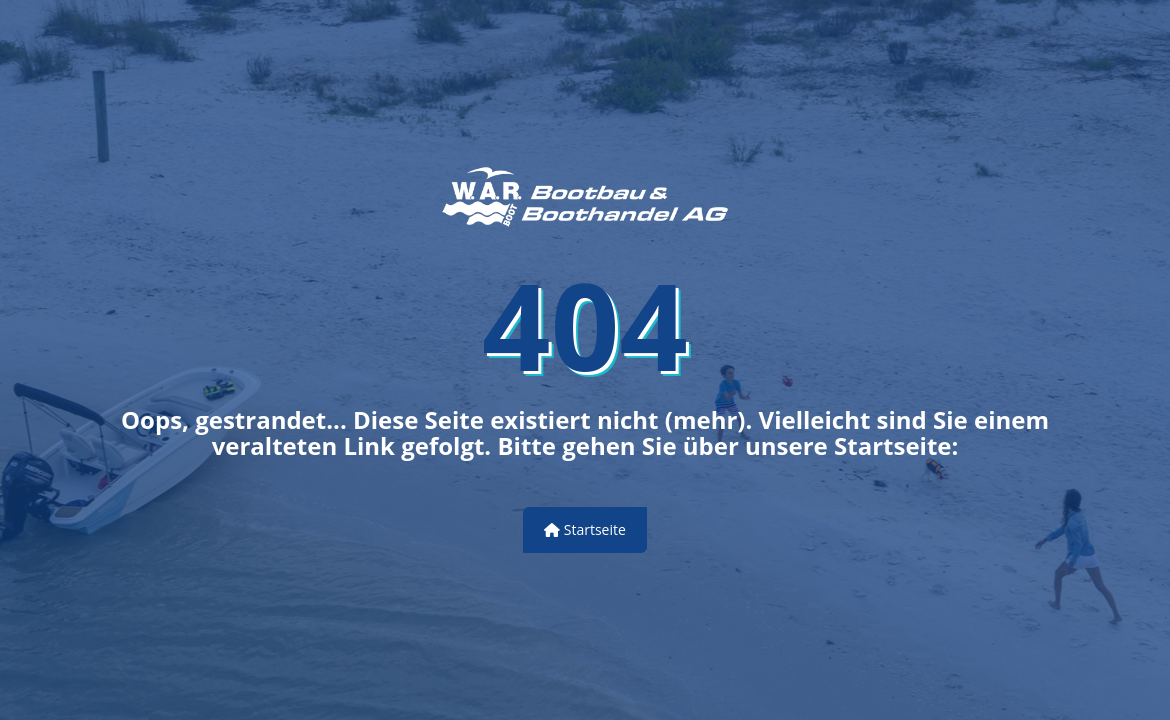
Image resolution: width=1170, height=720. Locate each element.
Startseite (585, 529)
